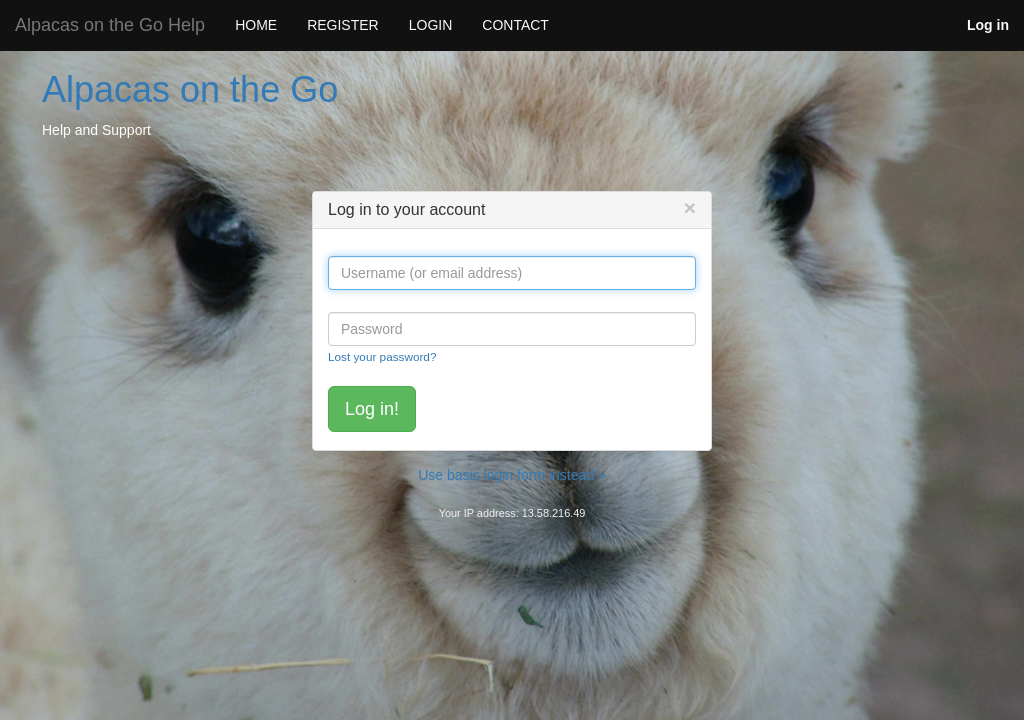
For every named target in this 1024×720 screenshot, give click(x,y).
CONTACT (515, 25)
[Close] (690, 207)
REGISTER (343, 25)
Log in (988, 25)
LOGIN (431, 25)
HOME (256, 25)
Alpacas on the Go (190, 89)
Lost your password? (382, 356)
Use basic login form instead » (512, 475)
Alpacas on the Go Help (110, 25)
